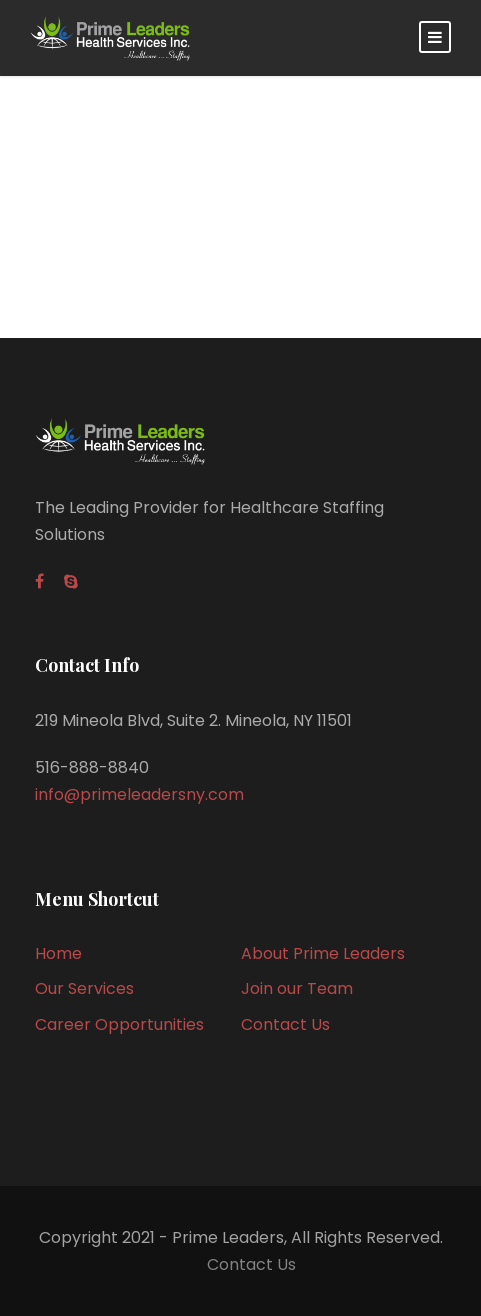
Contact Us (285, 1024)
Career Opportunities (119, 1024)
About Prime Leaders (323, 953)
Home (58, 953)
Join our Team (297, 988)
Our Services (84, 988)
